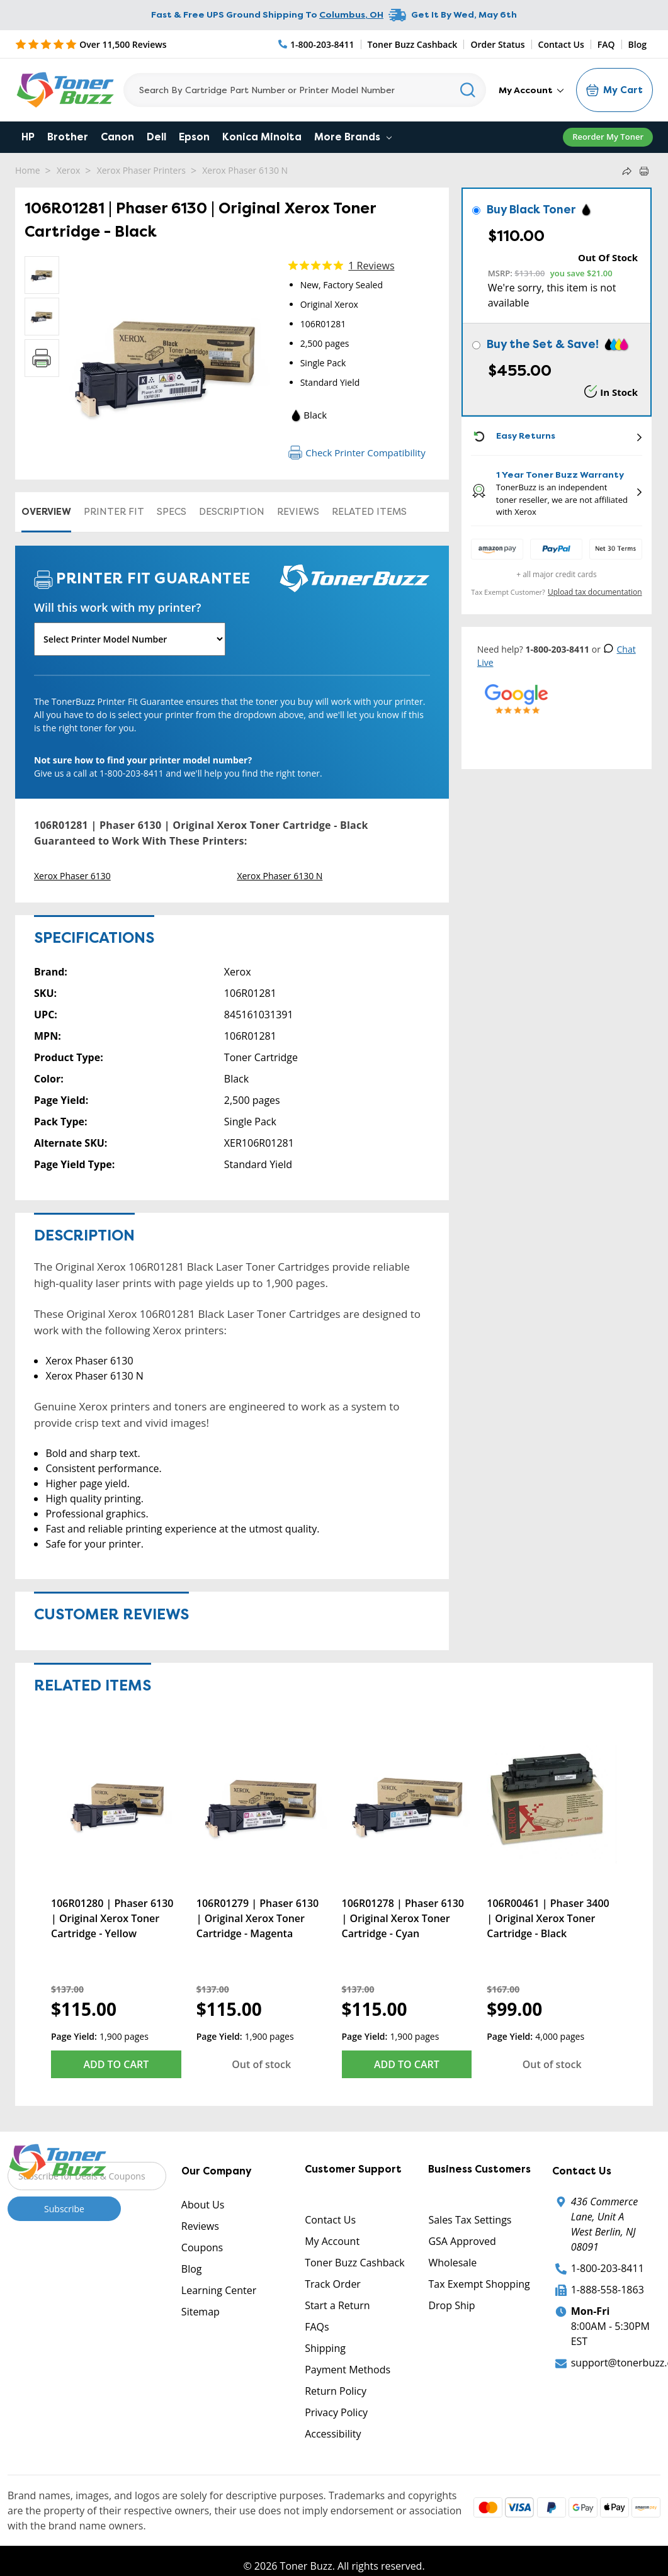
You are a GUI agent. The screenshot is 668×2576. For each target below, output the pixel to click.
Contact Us (561, 44)
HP (28, 136)
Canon (117, 136)
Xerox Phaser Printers (141, 170)
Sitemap (200, 2312)
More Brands (353, 136)
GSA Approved (461, 2241)
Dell (156, 136)
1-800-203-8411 (607, 2268)
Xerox (68, 170)
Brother (67, 136)
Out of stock (261, 2064)
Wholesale (452, 2262)
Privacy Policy (336, 2412)
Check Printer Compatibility (356, 452)
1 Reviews (371, 266)
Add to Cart (116, 2064)
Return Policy (335, 2391)
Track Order (333, 2284)
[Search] (304, 90)
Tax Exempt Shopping (478, 2284)
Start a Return (337, 2305)
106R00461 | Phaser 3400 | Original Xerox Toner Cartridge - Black (548, 1918)
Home (27, 170)
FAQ (606, 44)
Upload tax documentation (595, 592)
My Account (531, 90)
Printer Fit (114, 511)
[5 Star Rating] (91, 44)
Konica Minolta (262, 136)
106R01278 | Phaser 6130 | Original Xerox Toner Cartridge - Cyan (403, 1918)
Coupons (202, 2247)
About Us (203, 2205)
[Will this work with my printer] (129, 639)
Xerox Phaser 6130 (72, 876)
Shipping (325, 2348)
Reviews (298, 511)
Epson (194, 136)
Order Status (497, 44)
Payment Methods (347, 2369)
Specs (171, 511)
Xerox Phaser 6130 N (245, 170)
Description (231, 511)
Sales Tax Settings (469, 2220)
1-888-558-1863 (607, 2290)
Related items (369, 511)
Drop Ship (451, 2305)
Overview (46, 511)
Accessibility (333, 2434)
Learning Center (218, 2290)
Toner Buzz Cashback (413, 44)
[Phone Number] (316, 44)
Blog (637, 44)
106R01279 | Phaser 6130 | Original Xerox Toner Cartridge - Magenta (257, 1918)
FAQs (317, 2327)
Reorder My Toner (607, 136)
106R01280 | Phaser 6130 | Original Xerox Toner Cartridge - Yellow (112, 1918)
